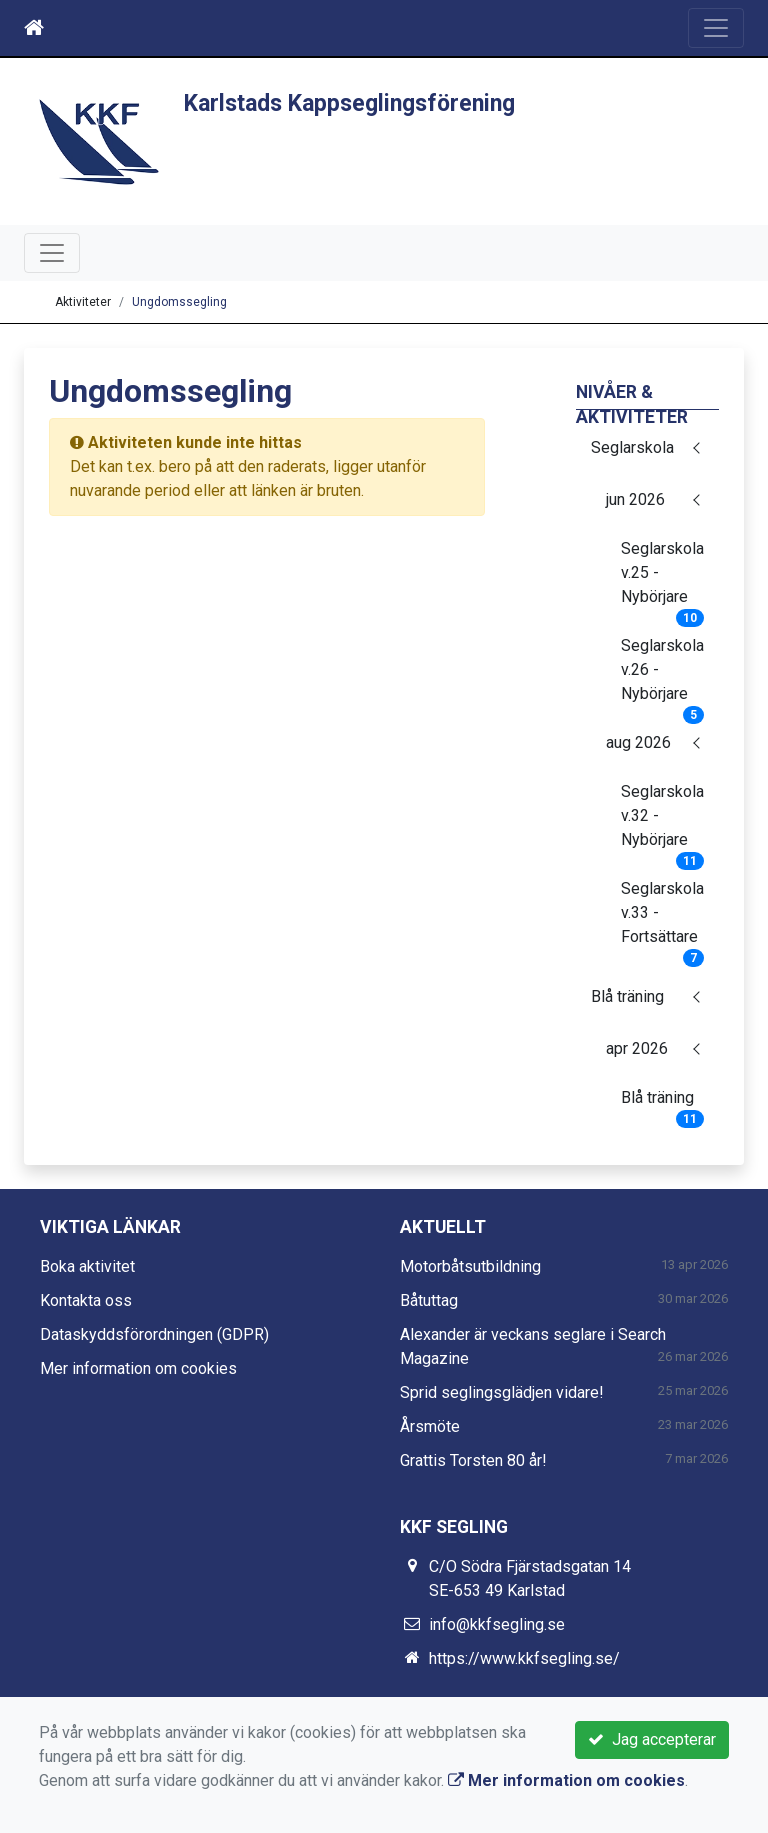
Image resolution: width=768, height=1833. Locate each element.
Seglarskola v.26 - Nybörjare (663, 676)
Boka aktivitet (87, 1266)
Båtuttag (429, 1300)
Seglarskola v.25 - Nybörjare (663, 579)
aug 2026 (638, 742)
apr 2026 (637, 1048)
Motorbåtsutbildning (470, 1266)
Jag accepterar (652, 1739)
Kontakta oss (86, 1300)
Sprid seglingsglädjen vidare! (502, 1392)
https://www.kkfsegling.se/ (524, 1658)
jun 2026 (635, 499)
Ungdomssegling (179, 302)
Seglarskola (632, 447)
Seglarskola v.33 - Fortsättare (663, 919)
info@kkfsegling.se (497, 1624)
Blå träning (627, 996)
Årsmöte (430, 1426)
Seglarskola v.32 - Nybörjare (663, 822)
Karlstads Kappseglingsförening (349, 103)
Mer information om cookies (138, 1368)
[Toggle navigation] (716, 28)
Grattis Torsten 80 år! (473, 1460)
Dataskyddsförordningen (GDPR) (154, 1334)
